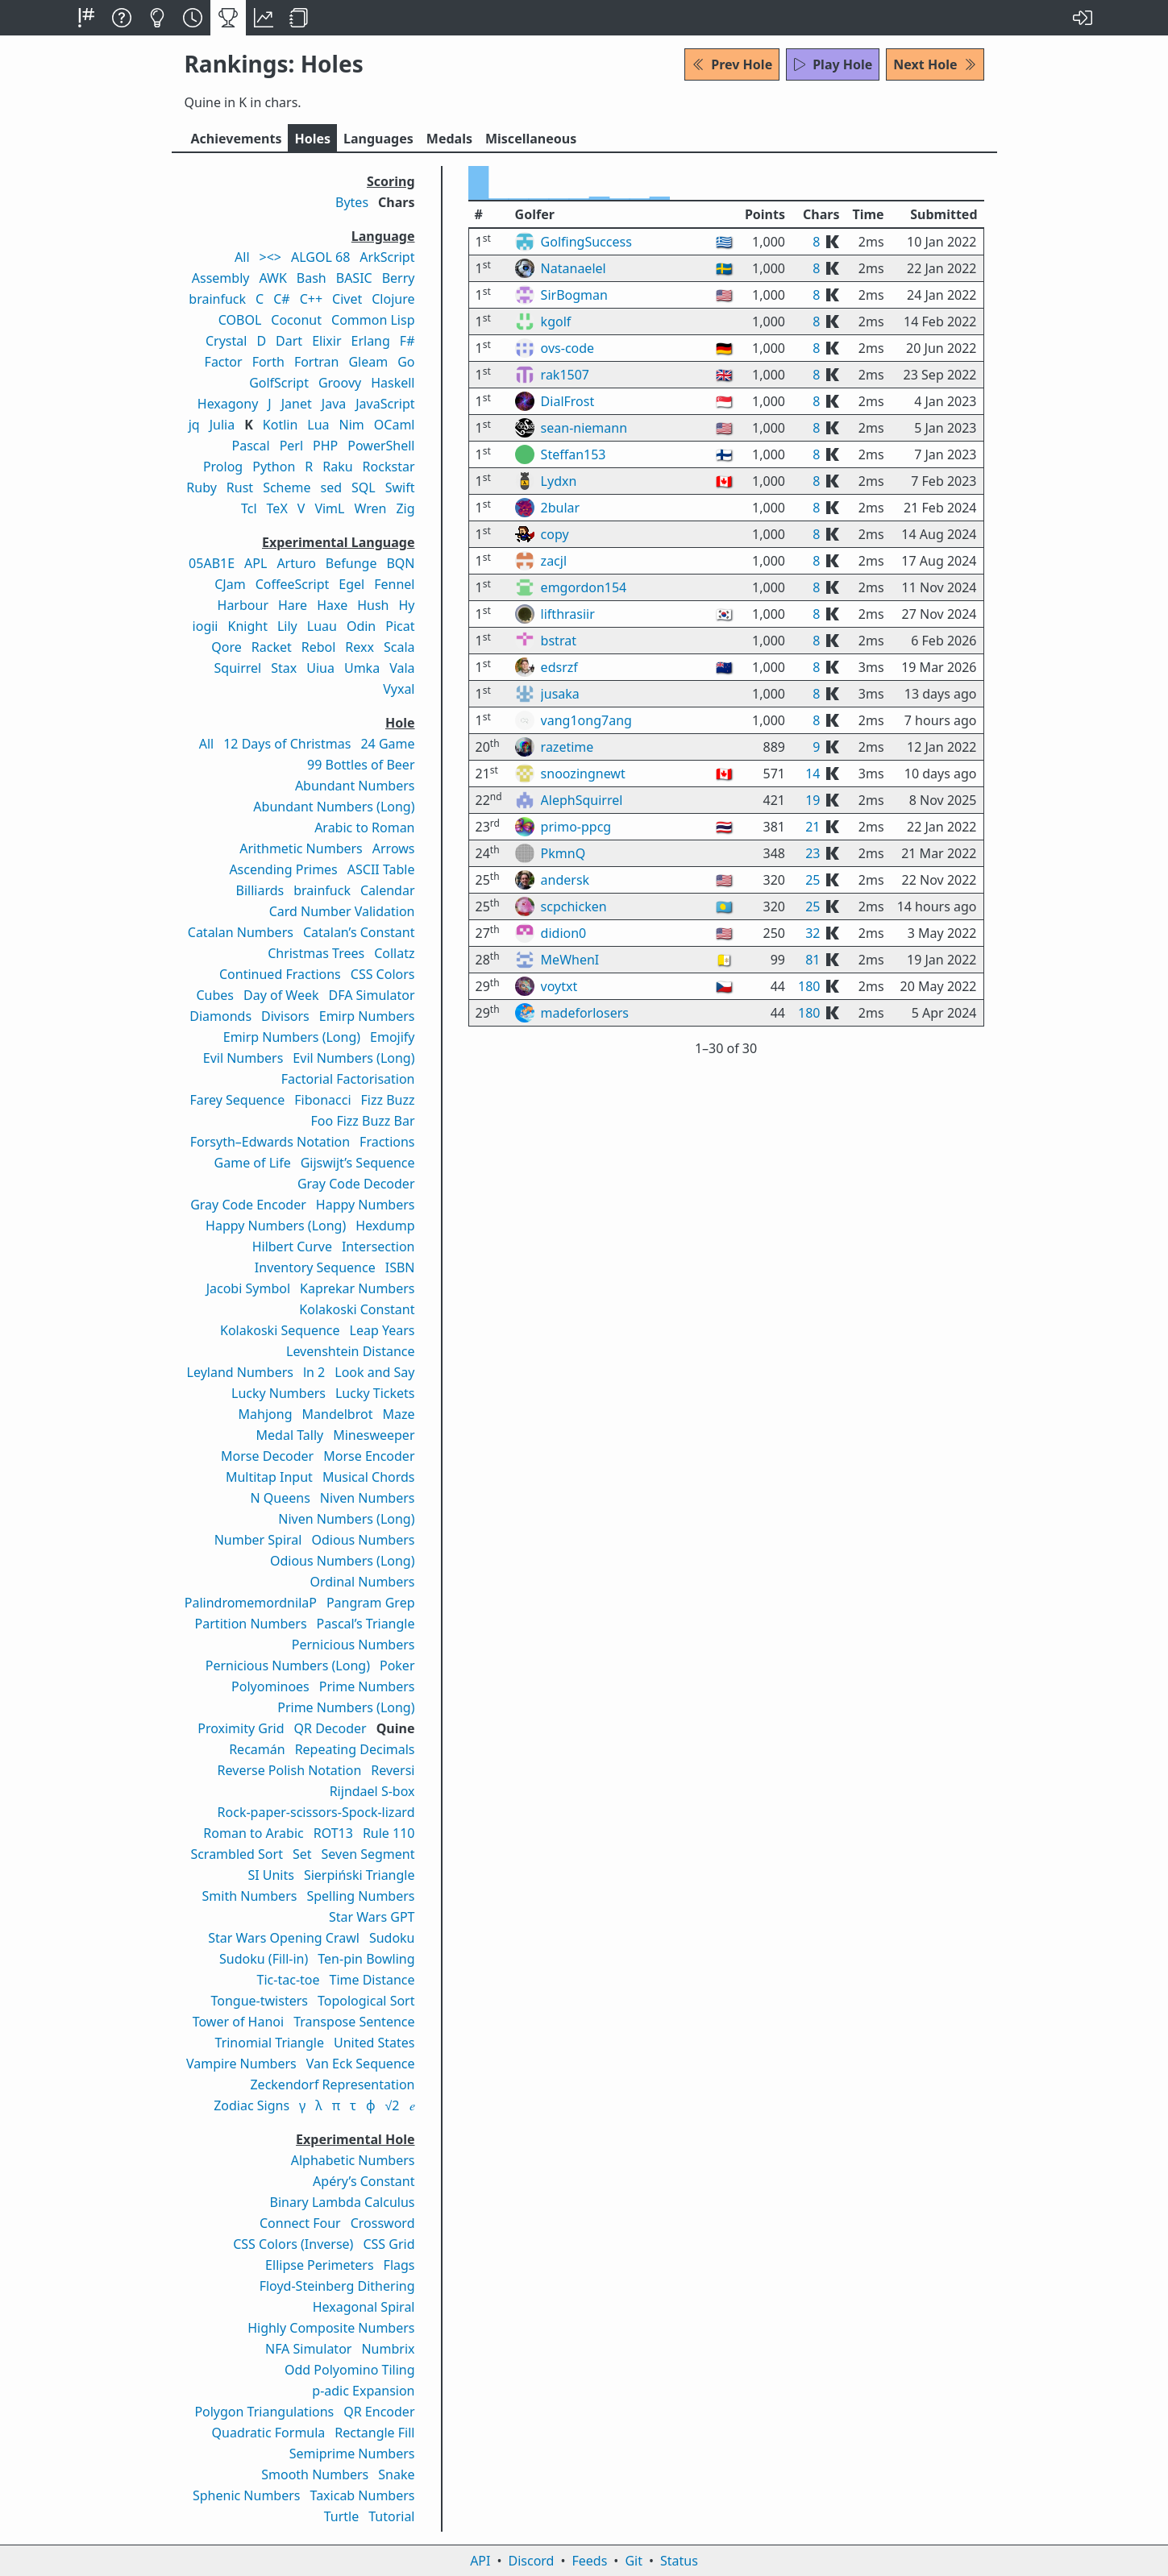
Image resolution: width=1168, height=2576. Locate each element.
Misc (530, 138)
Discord (532, 2561)
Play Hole (832, 64)
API (480, 2561)
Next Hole (934, 64)
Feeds (590, 2561)
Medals (449, 138)
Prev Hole (732, 64)
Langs (378, 138)
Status (679, 2561)
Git (633, 2561)
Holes (312, 138)
